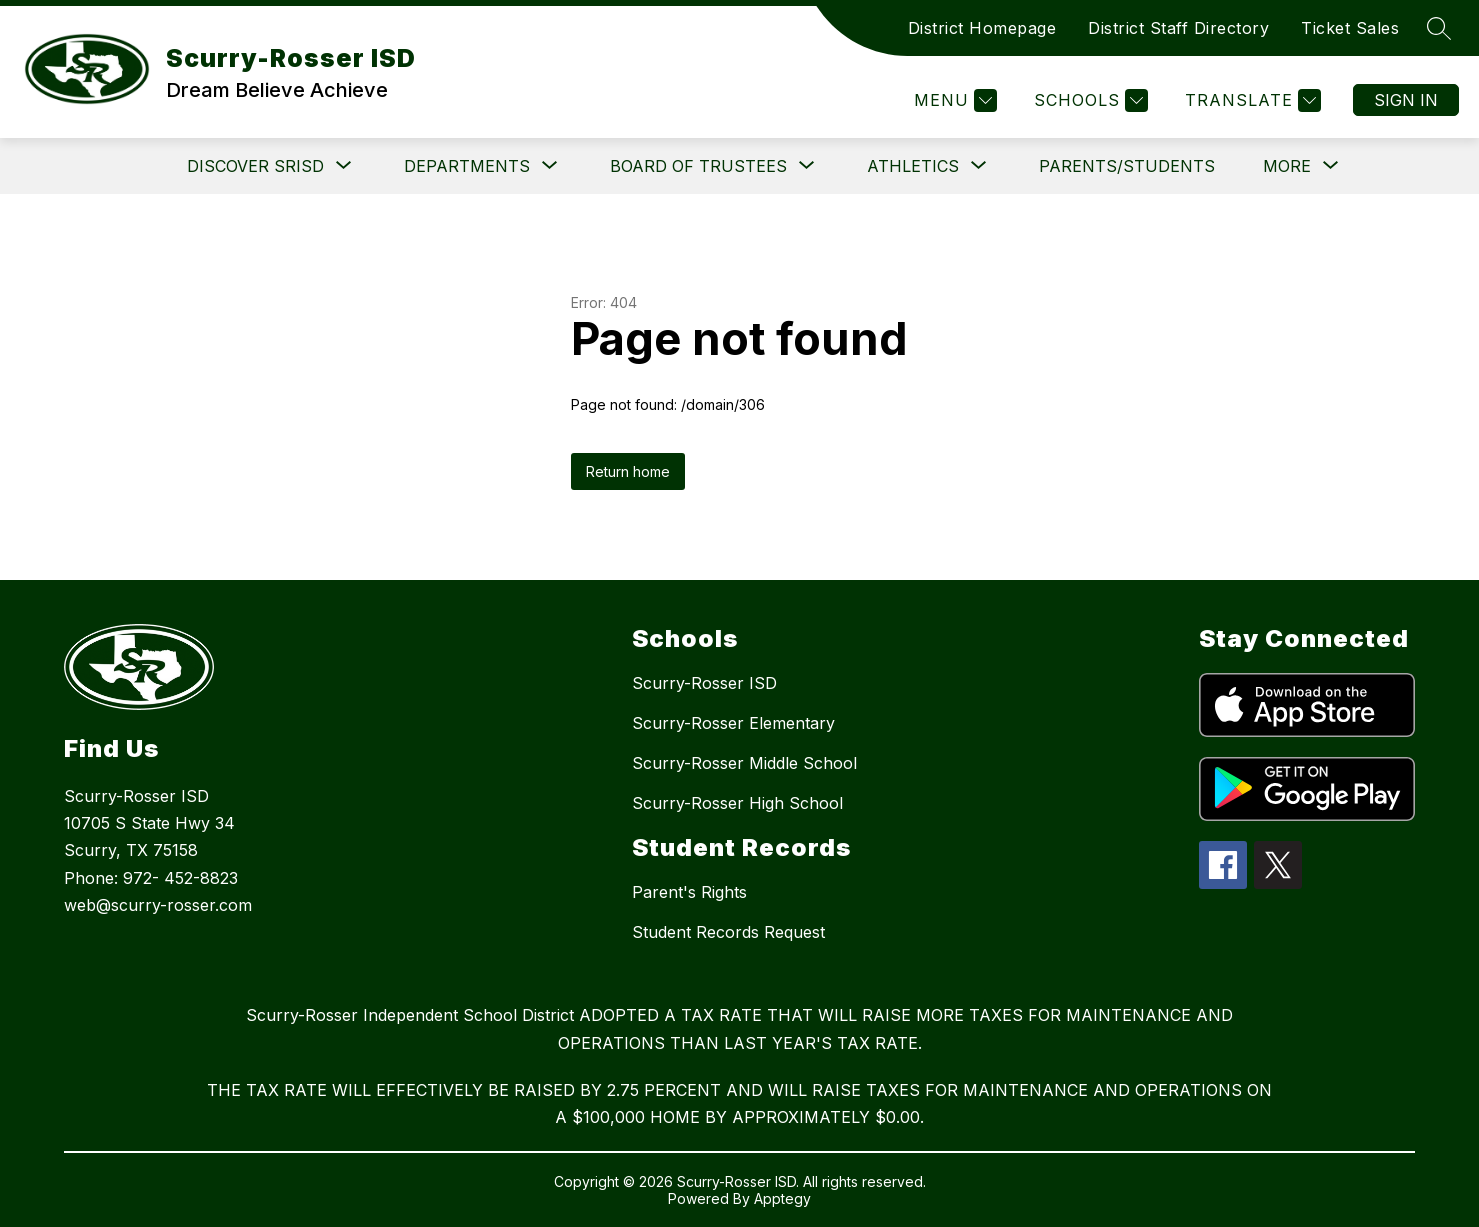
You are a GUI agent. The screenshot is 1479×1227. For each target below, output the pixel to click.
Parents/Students (1127, 166)
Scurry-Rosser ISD (704, 683)
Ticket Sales (1350, 28)
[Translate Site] (1250, 100)
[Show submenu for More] (1287, 166)
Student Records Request (728, 932)
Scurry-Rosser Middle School (744, 763)
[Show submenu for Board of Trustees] (698, 166)
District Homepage (982, 28)
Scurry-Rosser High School (737, 803)
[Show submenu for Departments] (467, 166)
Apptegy (782, 1198)
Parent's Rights (689, 892)
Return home (628, 471)
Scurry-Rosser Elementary (733, 723)
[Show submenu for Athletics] (913, 166)
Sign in (1406, 100)
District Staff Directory (1178, 28)
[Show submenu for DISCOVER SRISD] (255, 166)
